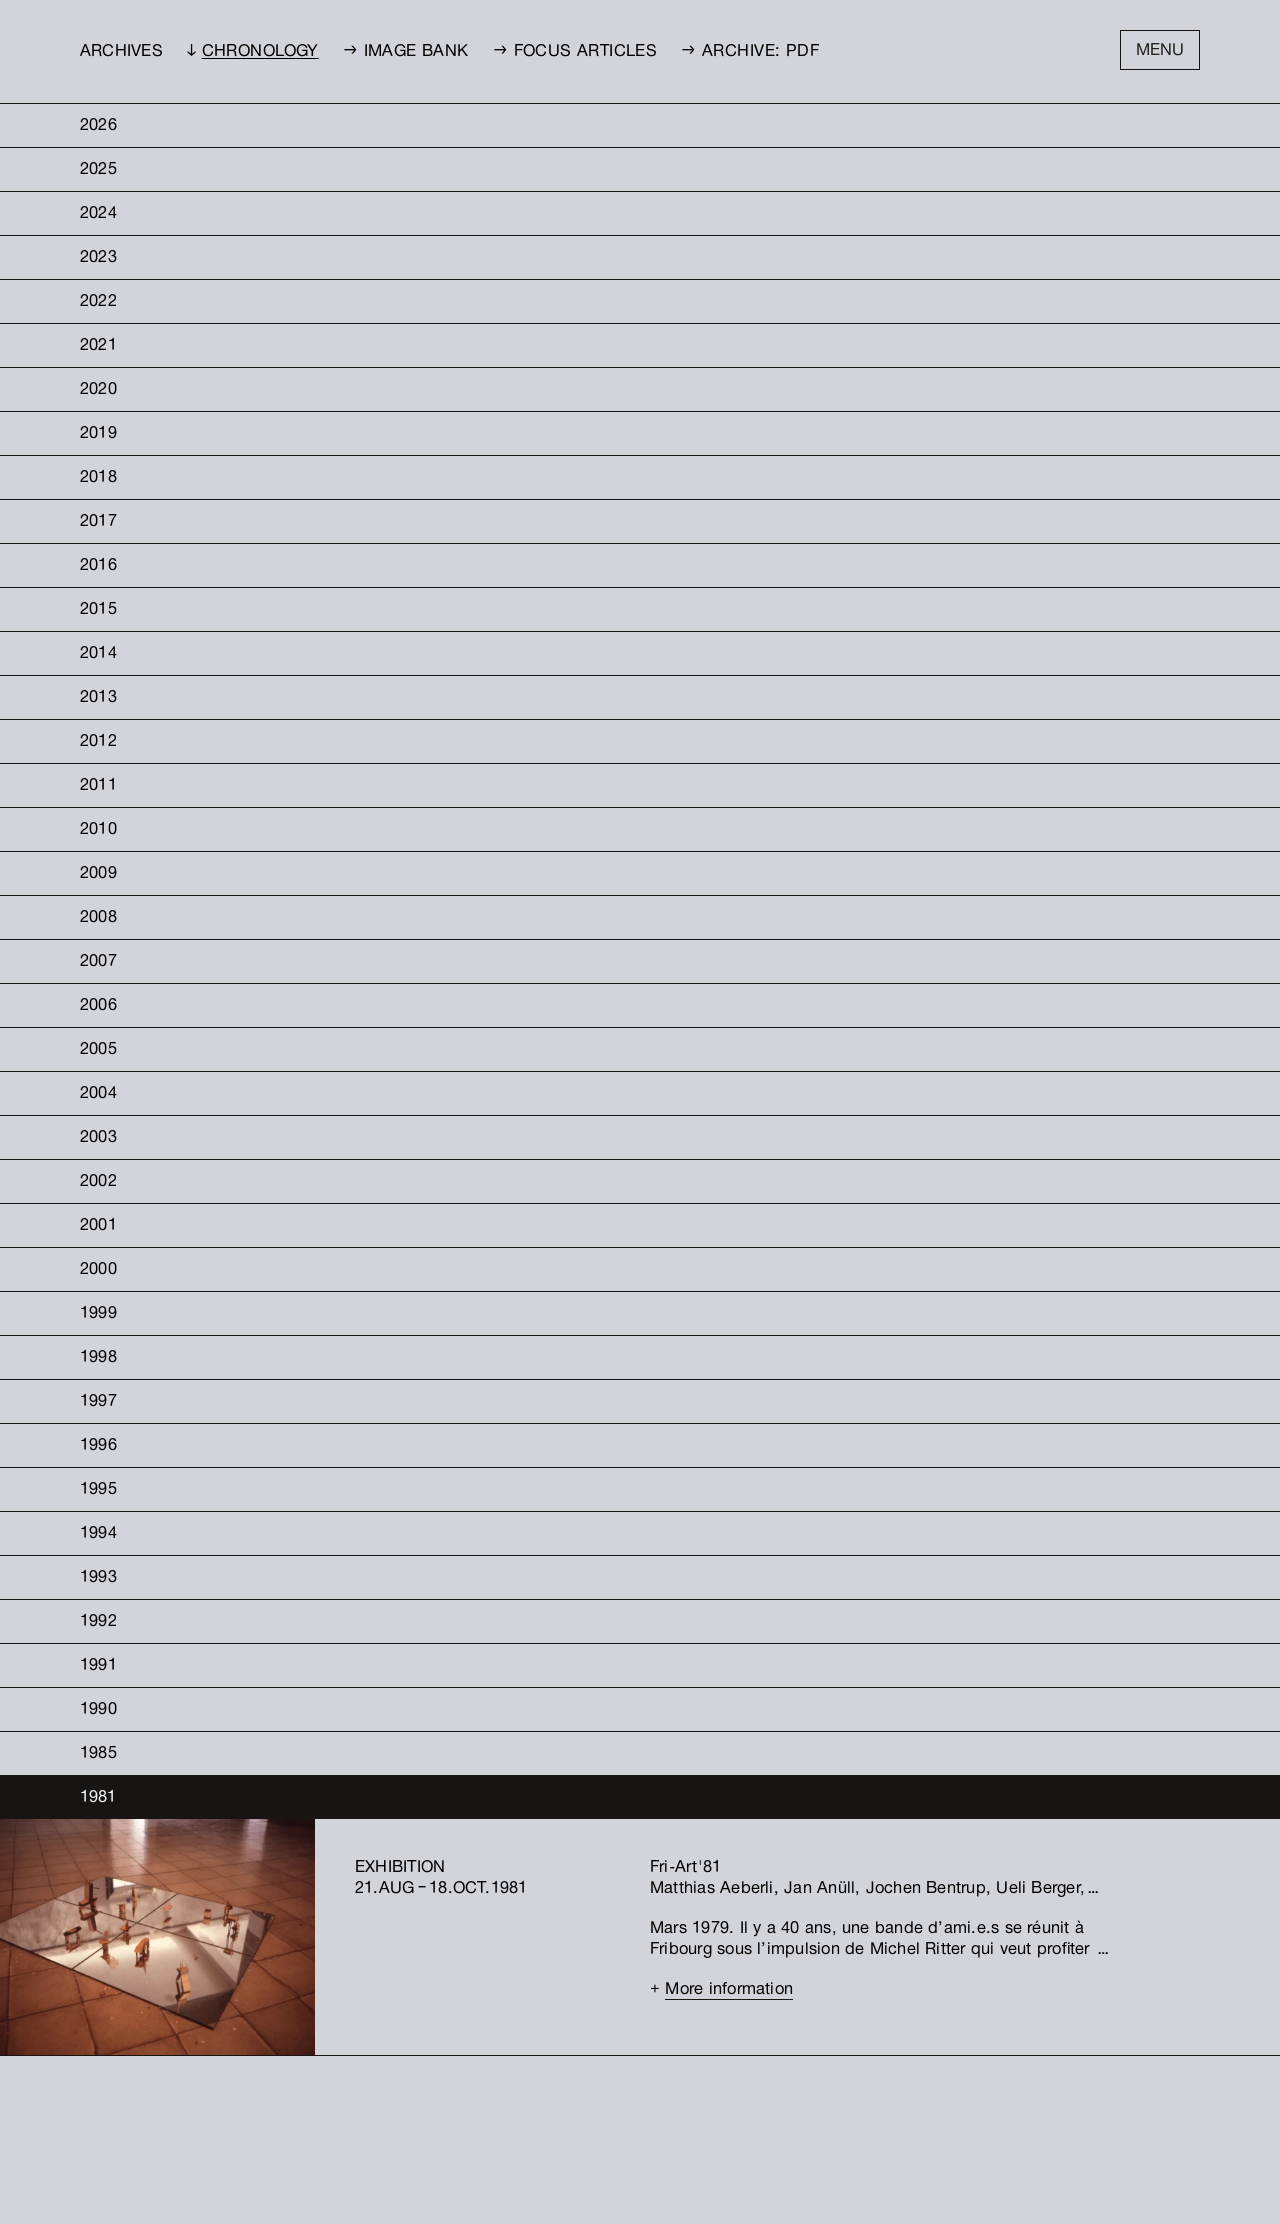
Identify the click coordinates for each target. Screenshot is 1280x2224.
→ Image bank (406, 52)
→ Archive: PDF (750, 52)
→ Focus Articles (575, 52)
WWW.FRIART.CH (489, 2133)
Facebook (589, 2119)
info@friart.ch (490, 2119)
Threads (586, 2133)
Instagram (592, 2105)
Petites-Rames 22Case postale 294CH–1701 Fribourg (367, 2119)
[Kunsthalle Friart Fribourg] (736, 2142)
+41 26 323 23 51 (488, 2105)
